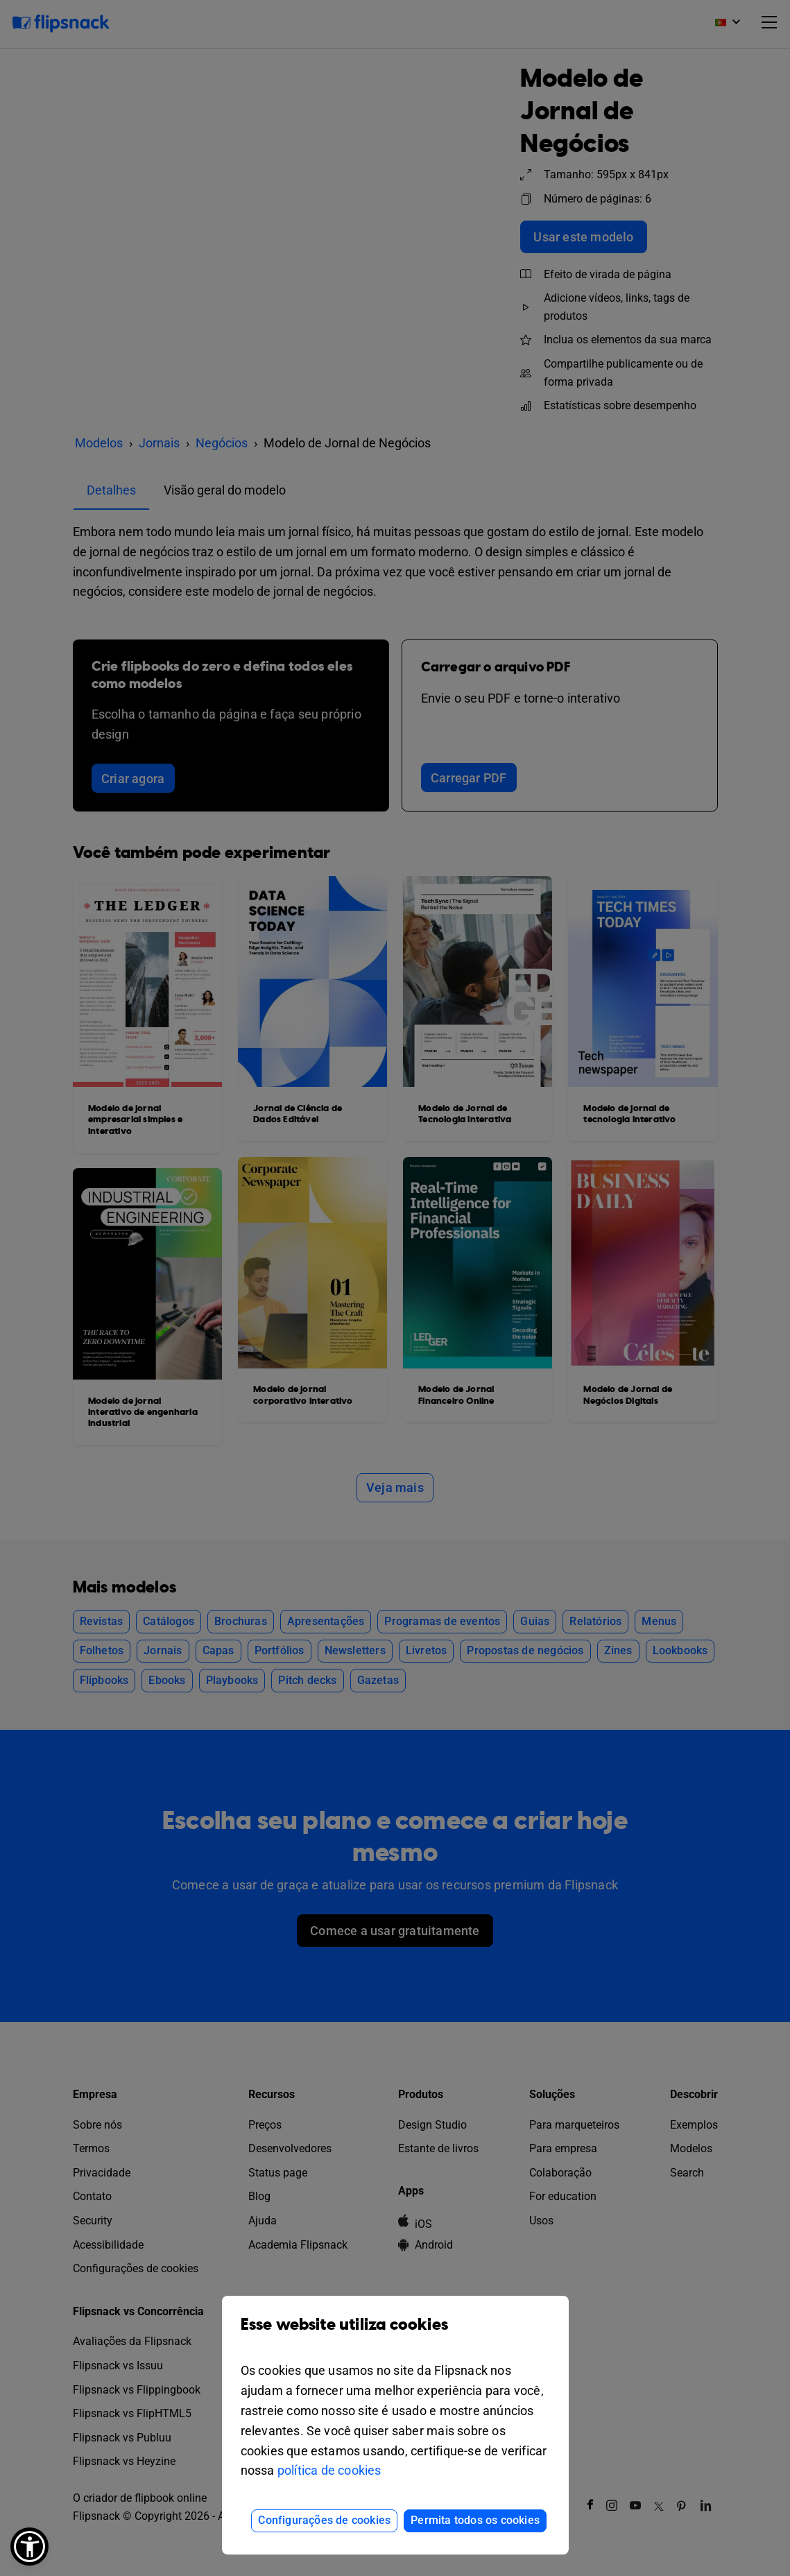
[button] (29, 2546)
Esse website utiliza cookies (395, 2335)
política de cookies (329, 2470)
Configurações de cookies (324, 2520)
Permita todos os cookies (475, 2520)
